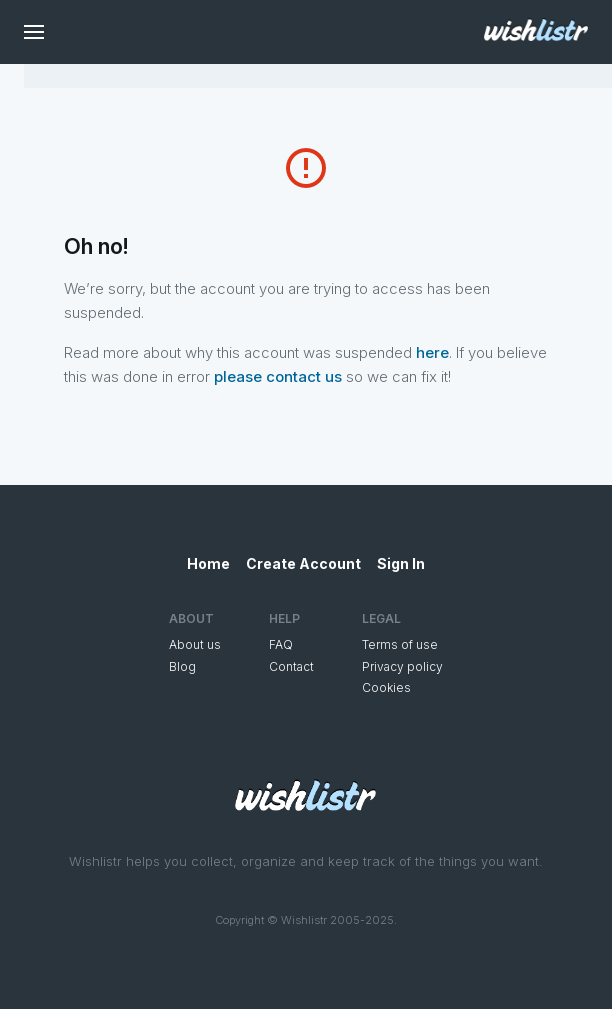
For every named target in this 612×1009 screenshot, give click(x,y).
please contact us (278, 376)
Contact (291, 666)
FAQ (281, 644)
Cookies (386, 687)
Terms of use (400, 644)
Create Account (303, 563)
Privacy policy (402, 666)
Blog (182, 666)
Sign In (401, 563)
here (432, 352)
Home (208, 563)
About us (195, 644)
